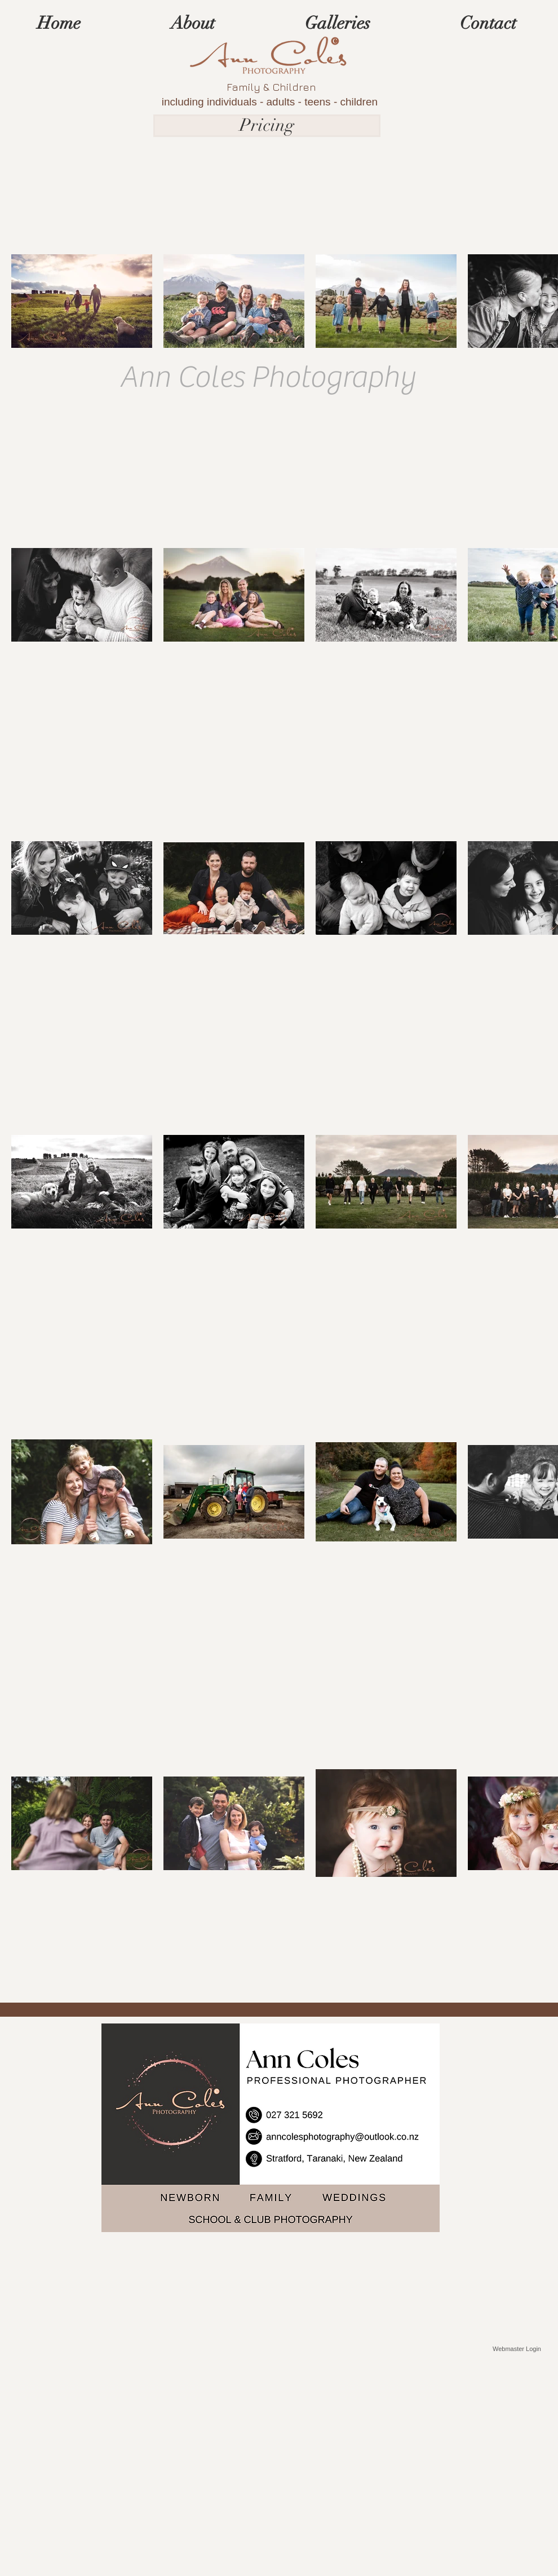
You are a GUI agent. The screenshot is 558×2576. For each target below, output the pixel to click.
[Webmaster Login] (517, 2349)
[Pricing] (266, 125)
